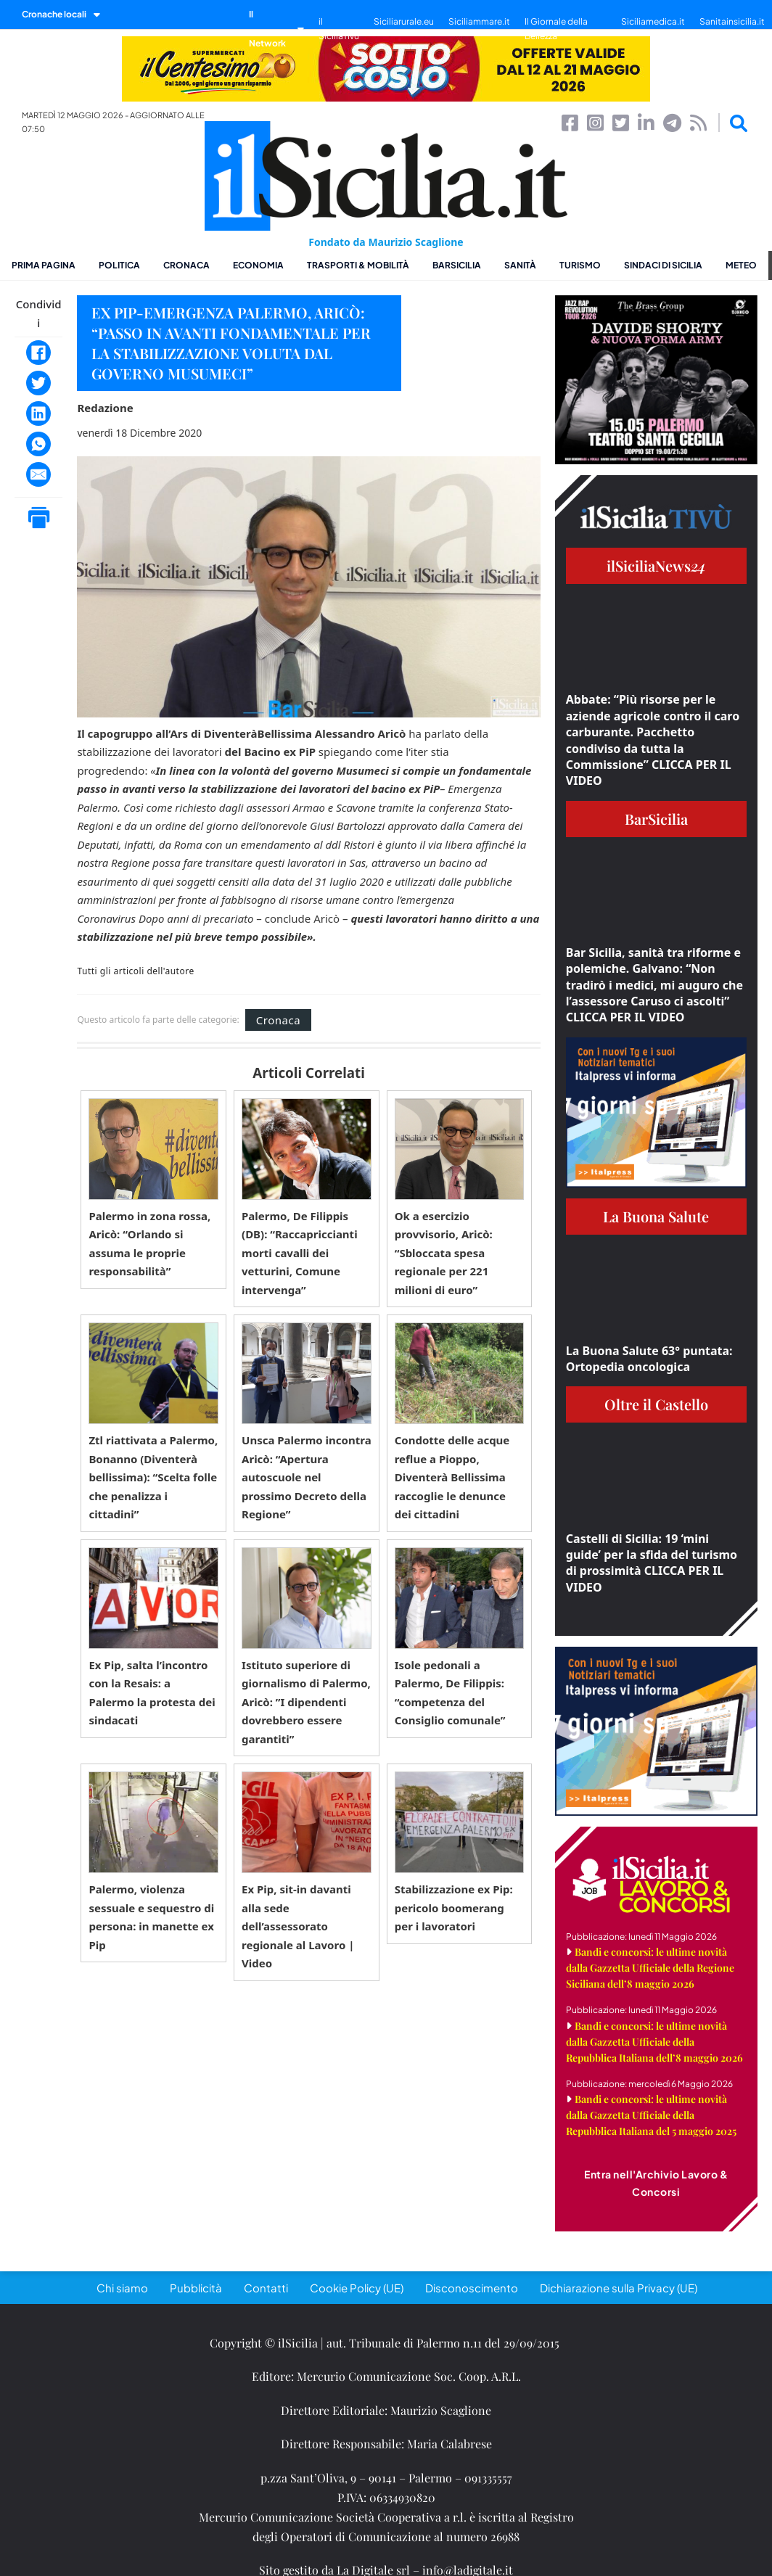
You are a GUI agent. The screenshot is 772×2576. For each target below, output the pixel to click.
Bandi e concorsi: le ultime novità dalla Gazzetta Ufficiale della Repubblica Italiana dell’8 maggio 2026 (654, 2042)
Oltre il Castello (656, 1404)
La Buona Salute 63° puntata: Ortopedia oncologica (649, 1359)
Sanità (520, 265)
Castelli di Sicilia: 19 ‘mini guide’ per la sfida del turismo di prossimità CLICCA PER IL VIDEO (651, 1563)
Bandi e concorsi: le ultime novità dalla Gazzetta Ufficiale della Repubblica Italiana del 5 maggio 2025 (651, 2115)
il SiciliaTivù (339, 28)
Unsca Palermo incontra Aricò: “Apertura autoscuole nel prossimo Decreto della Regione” (306, 1477)
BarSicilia (456, 265)
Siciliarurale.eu (404, 21)
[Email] (38, 474)
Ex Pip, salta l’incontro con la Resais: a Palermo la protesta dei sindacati (152, 1693)
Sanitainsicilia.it (732, 21)
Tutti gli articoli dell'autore (135, 971)
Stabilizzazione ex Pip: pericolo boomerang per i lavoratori (454, 1907)
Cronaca (186, 265)
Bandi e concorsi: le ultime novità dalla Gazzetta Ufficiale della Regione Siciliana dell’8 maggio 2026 (650, 1968)
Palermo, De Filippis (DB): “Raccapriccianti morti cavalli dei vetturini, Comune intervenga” (300, 1253)
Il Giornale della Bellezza (556, 28)
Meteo (741, 265)
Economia (258, 265)
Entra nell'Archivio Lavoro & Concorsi (656, 2183)
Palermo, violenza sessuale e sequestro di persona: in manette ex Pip (151, 1917)
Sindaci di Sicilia (663, 265)
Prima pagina (43, 265)
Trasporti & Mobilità (358, 265)
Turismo (580, 265)
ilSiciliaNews (656, 565)
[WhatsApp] (38, 444)
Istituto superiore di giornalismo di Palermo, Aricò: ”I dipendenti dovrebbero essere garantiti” (306, 1702)
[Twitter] (38, 383)
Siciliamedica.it (653, 21)
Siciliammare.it (479, 21)
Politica (119, 265)
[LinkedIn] (38, 413)
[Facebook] (38, 352)
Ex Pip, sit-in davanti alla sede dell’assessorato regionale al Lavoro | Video (298, 1926)
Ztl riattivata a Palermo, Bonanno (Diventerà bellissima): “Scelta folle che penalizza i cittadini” (153, 1477)
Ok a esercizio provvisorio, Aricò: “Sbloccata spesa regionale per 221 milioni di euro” (444, 1253)
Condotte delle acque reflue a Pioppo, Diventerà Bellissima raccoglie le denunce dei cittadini (452, 1477)
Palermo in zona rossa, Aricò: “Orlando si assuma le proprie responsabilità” (149, 1244)
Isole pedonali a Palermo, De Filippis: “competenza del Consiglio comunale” (450, 1693)
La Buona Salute (656, 1216)
